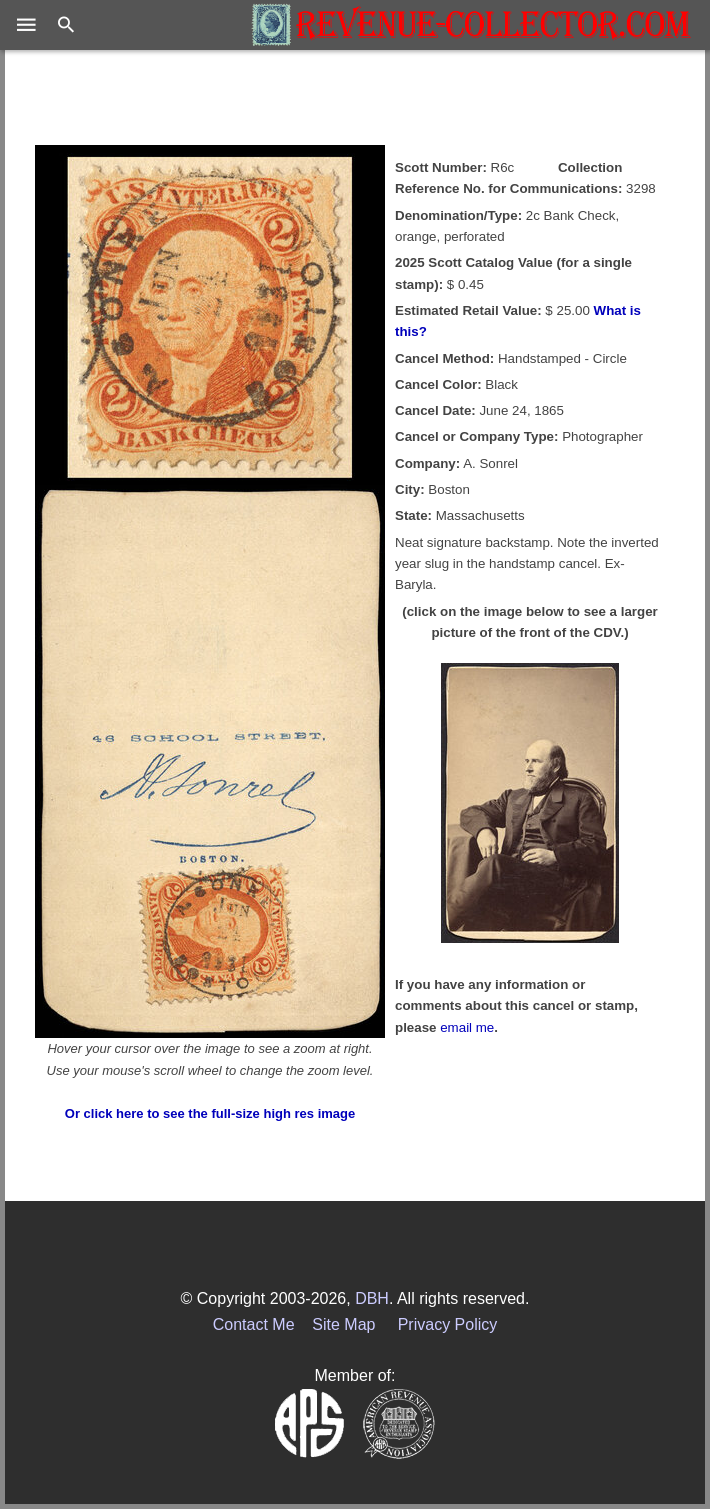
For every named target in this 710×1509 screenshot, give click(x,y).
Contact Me (254, 1324)
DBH (372, 1298)
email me (467, 1027)
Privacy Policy (448, 1324)
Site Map (343, 1324)
